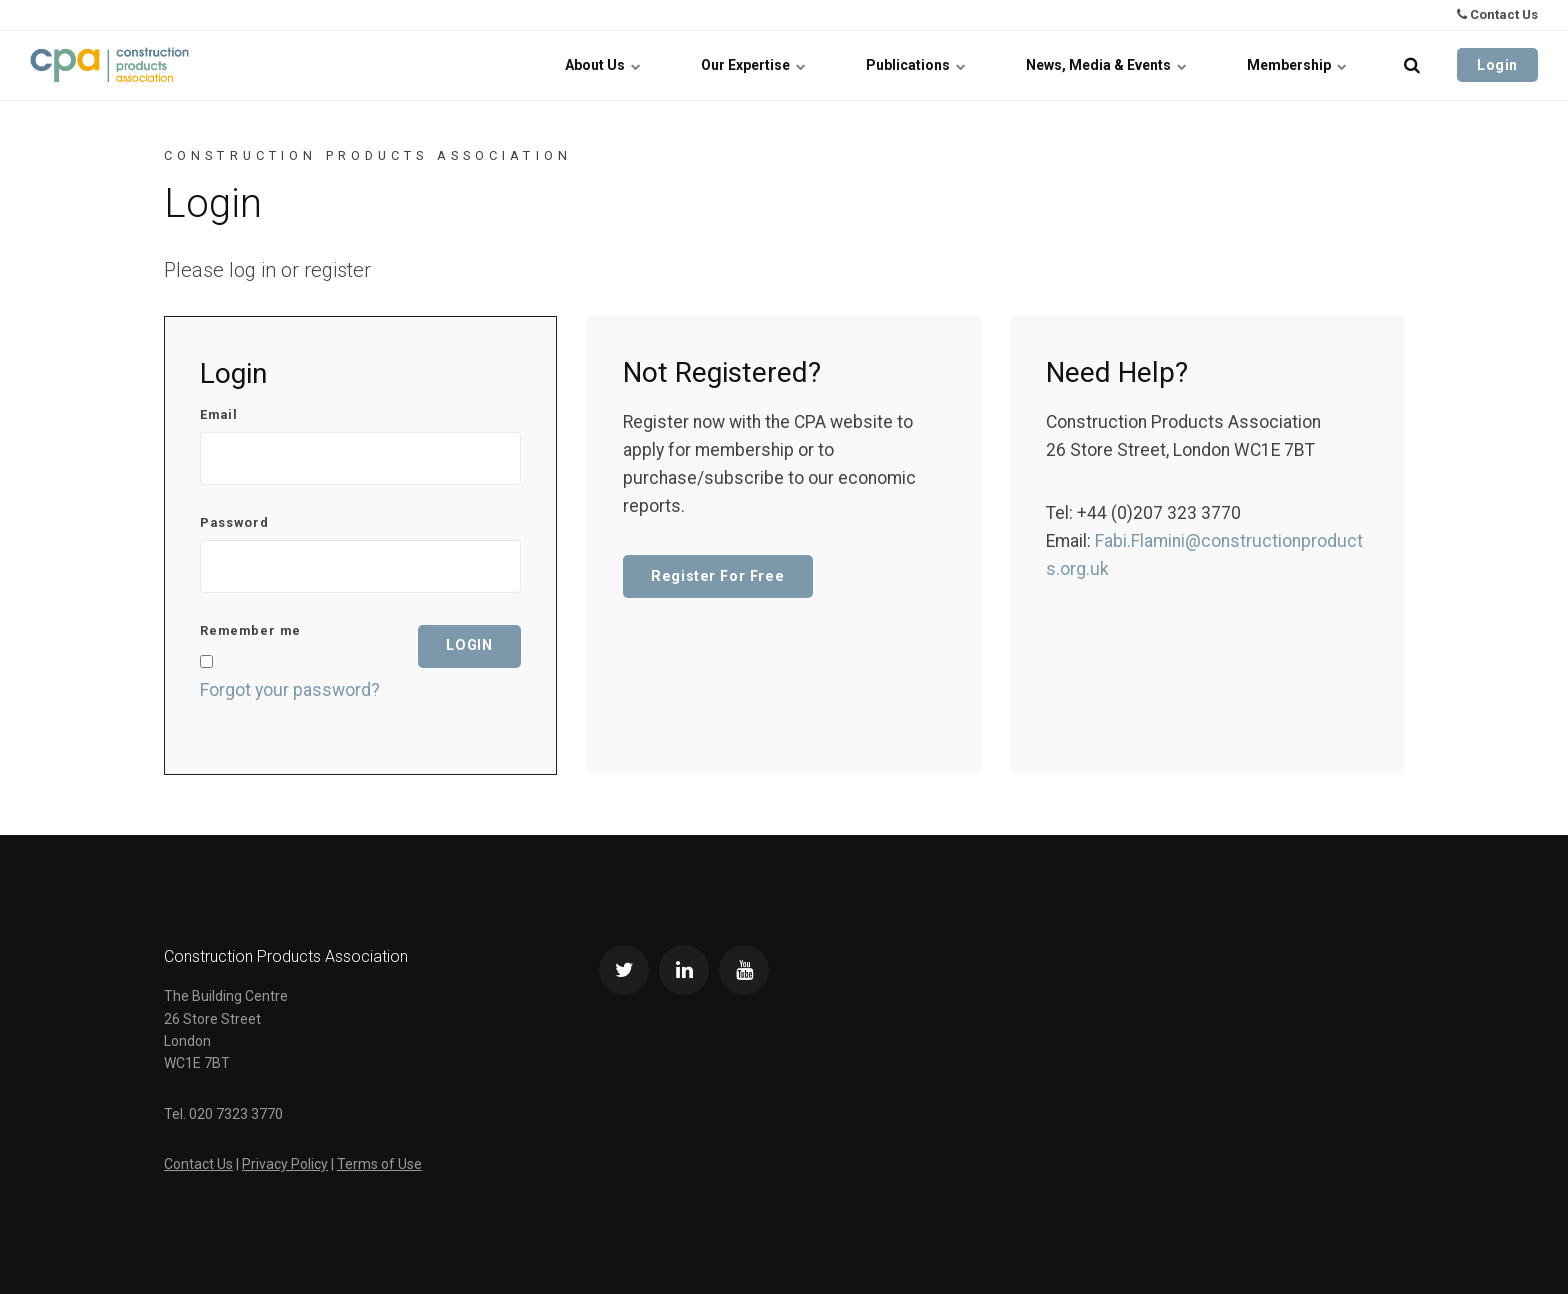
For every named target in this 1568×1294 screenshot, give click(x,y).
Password (234, 523)
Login (1497, 65)
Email (219, 415)
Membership (1297, 65)
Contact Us (1497, 14)
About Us (603, 65)
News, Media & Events (1106, 65)
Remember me (250, 631)
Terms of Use (379, 1164)
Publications (916, 65)
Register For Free (717, 576)
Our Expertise (753, 65)
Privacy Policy (285, 1164)
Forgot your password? (290, 690)
